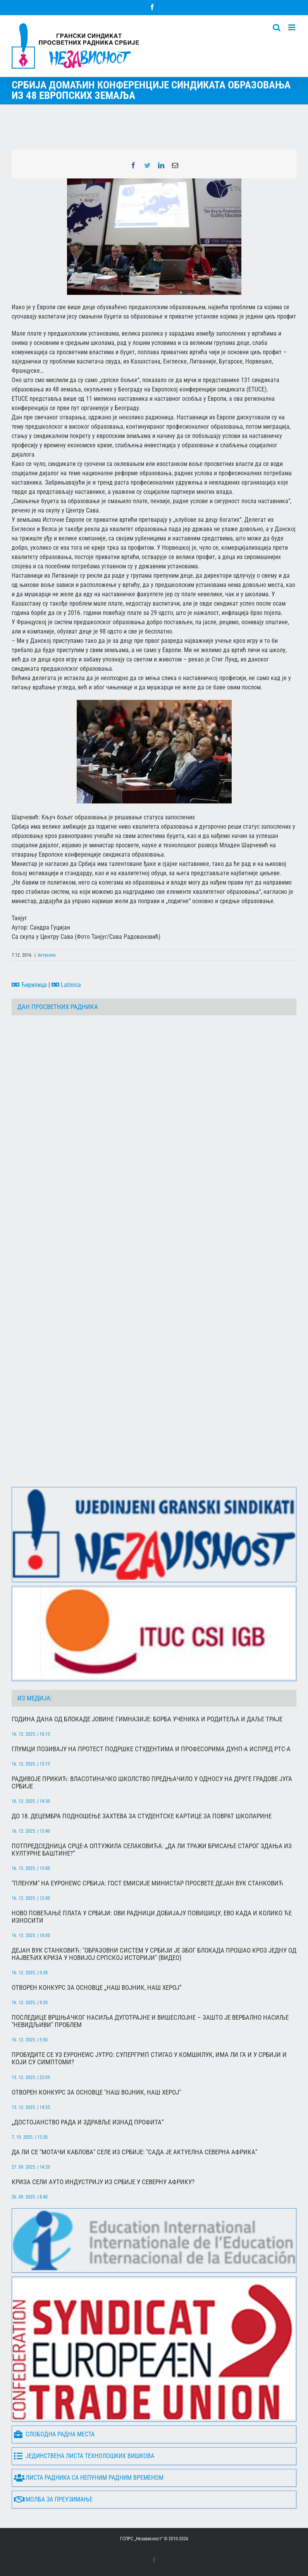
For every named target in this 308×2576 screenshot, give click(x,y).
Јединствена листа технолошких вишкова (84, 2456)
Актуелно (47, 955)
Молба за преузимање (53, 2500)
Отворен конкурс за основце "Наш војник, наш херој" (96, 2092)
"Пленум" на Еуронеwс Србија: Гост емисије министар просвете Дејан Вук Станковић (147, 1883)
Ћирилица (29, 985)
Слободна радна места (54, 2434)
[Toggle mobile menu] (292, 27)
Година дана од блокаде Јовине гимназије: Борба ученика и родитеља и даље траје (147, 1719)
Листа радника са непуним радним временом (88, 2478)
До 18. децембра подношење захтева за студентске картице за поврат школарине (142, 1816)
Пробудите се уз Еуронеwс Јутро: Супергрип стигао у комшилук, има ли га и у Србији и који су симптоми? (149, 2058)
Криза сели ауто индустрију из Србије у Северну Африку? (103, 2182)
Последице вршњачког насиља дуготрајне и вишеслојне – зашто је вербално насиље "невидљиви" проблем (150, 2021)
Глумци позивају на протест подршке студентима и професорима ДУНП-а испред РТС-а (151, 1749)
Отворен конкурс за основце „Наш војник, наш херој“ (97, 1987)
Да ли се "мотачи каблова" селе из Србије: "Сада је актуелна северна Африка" (134, 2152)
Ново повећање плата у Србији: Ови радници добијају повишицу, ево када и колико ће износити (152, 1916)
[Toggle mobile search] (276, 27)
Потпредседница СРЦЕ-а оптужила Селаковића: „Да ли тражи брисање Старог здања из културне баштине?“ (152, 1849)
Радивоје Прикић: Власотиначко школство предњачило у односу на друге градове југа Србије (152, 1782)
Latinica (66, 985)
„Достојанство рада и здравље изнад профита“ (88, 2122)
